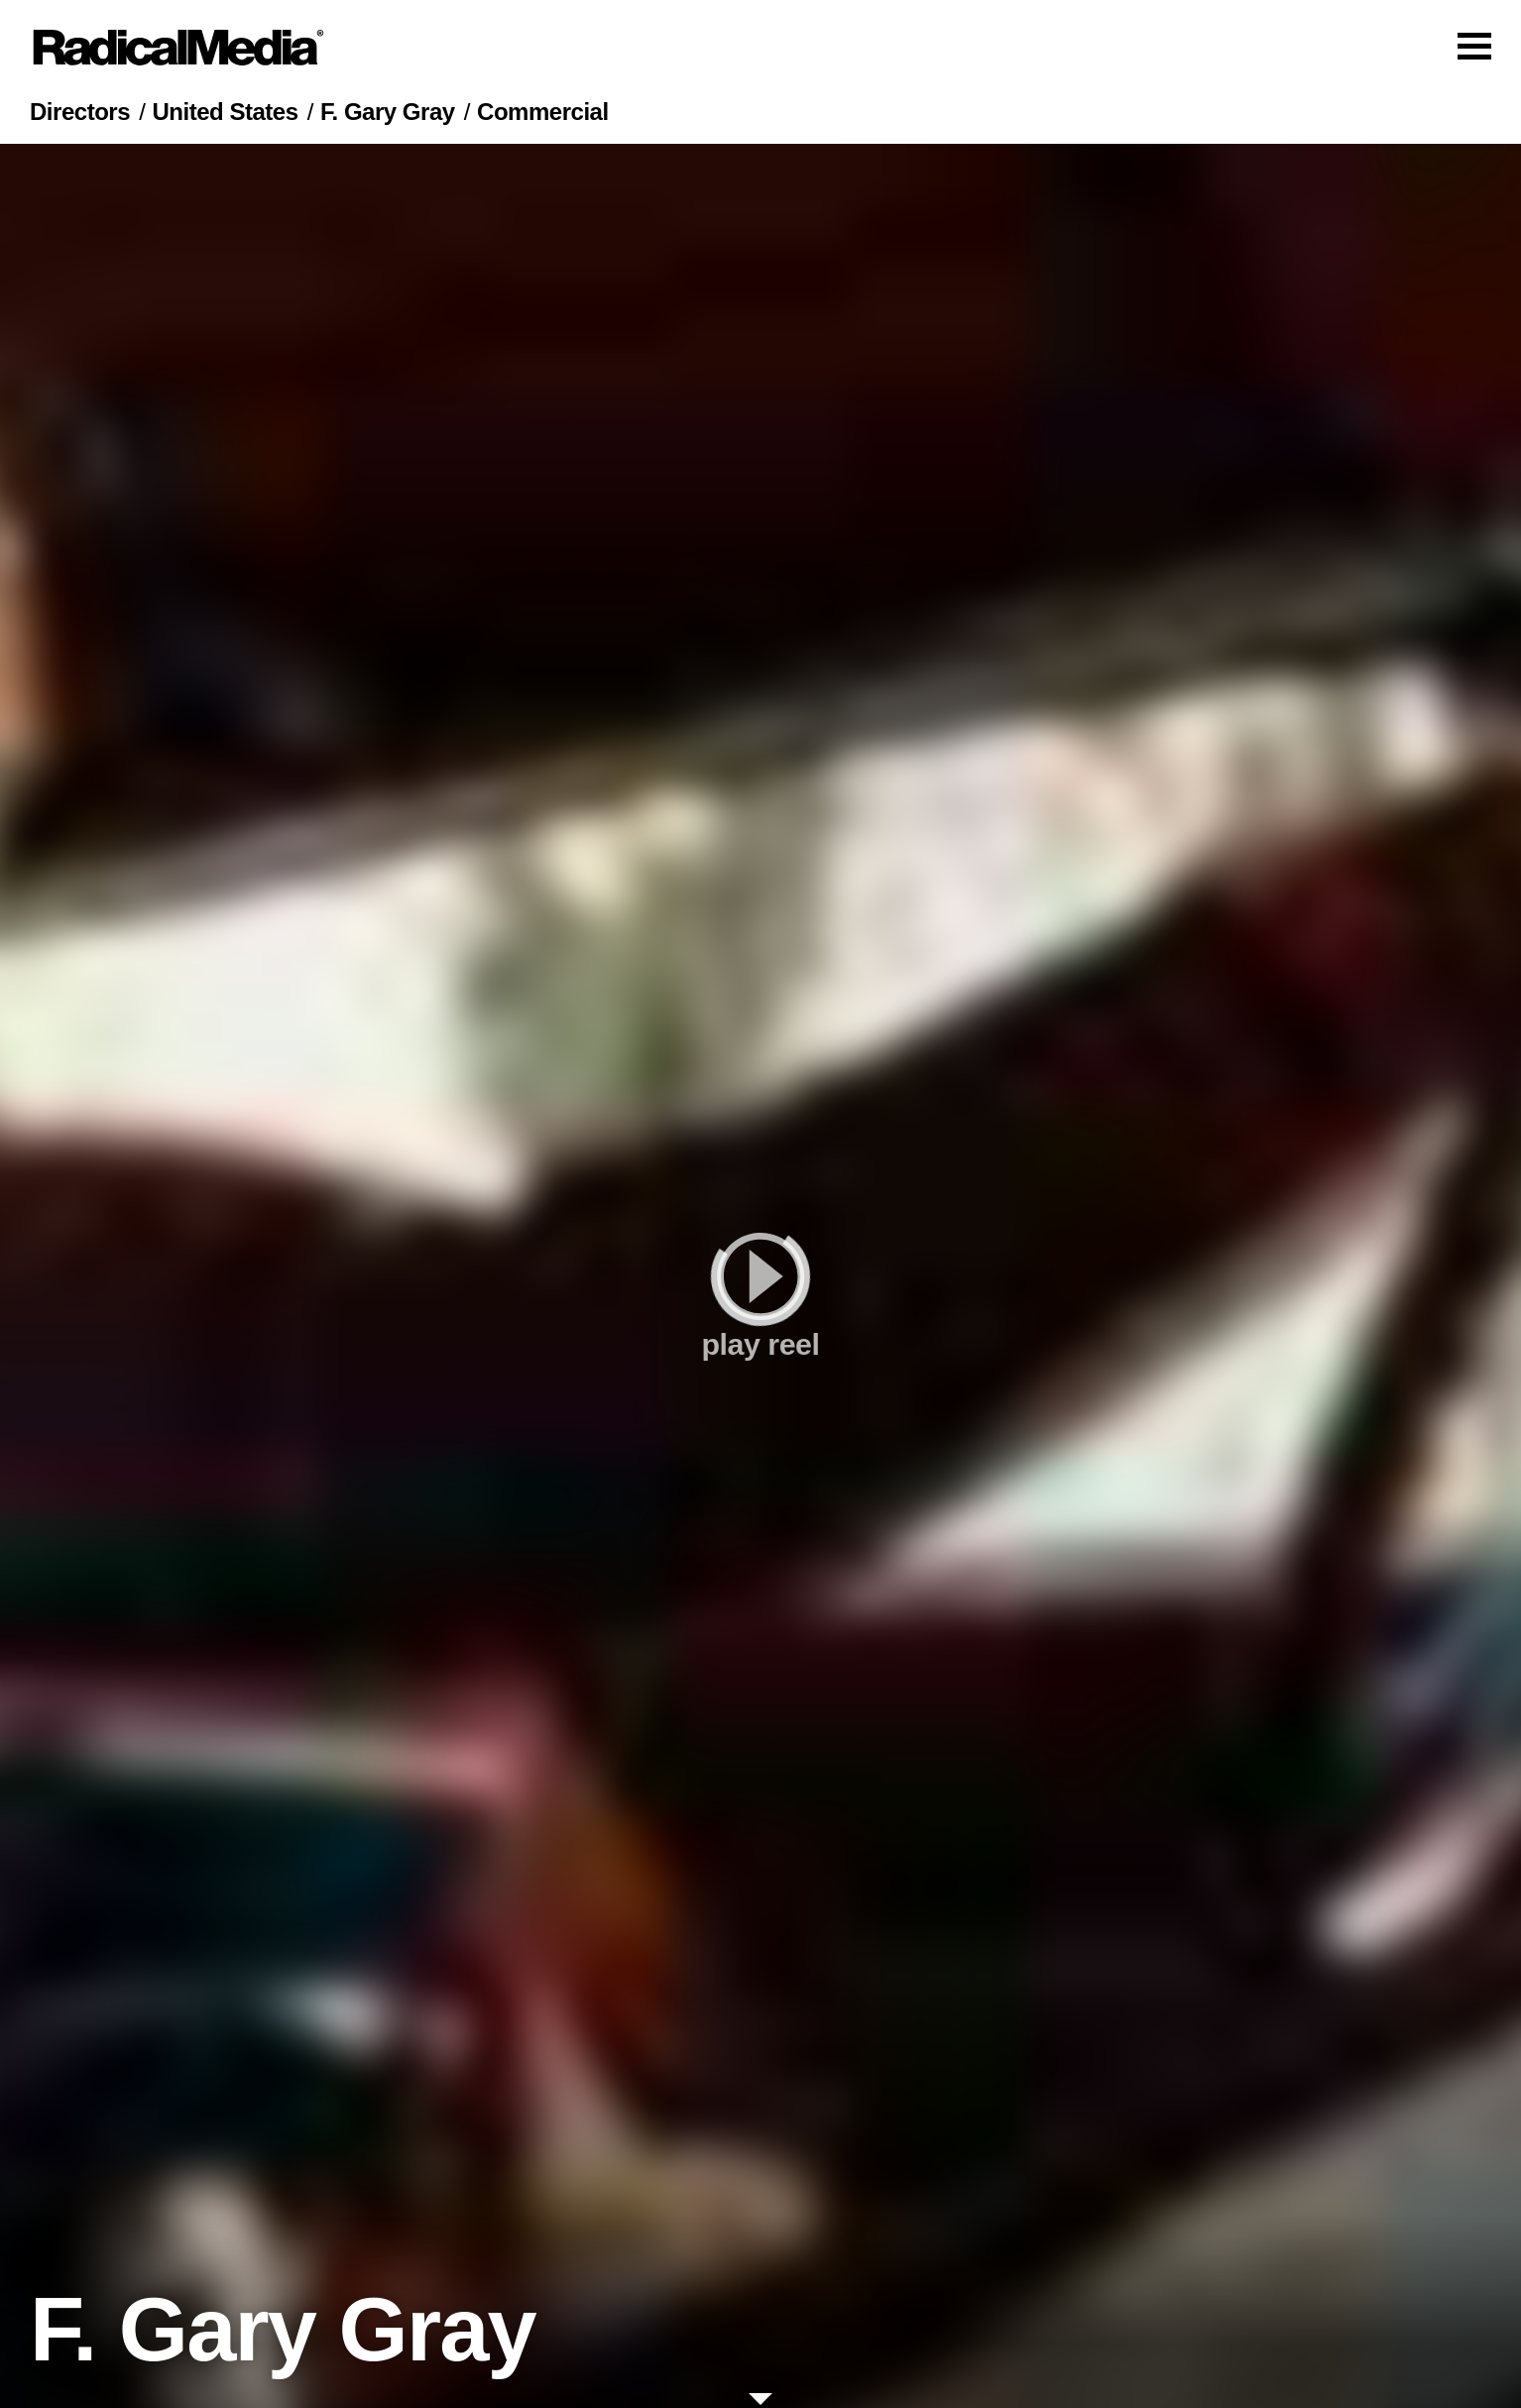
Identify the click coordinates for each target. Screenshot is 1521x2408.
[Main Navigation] (760, 47)
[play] (760, 1276)
